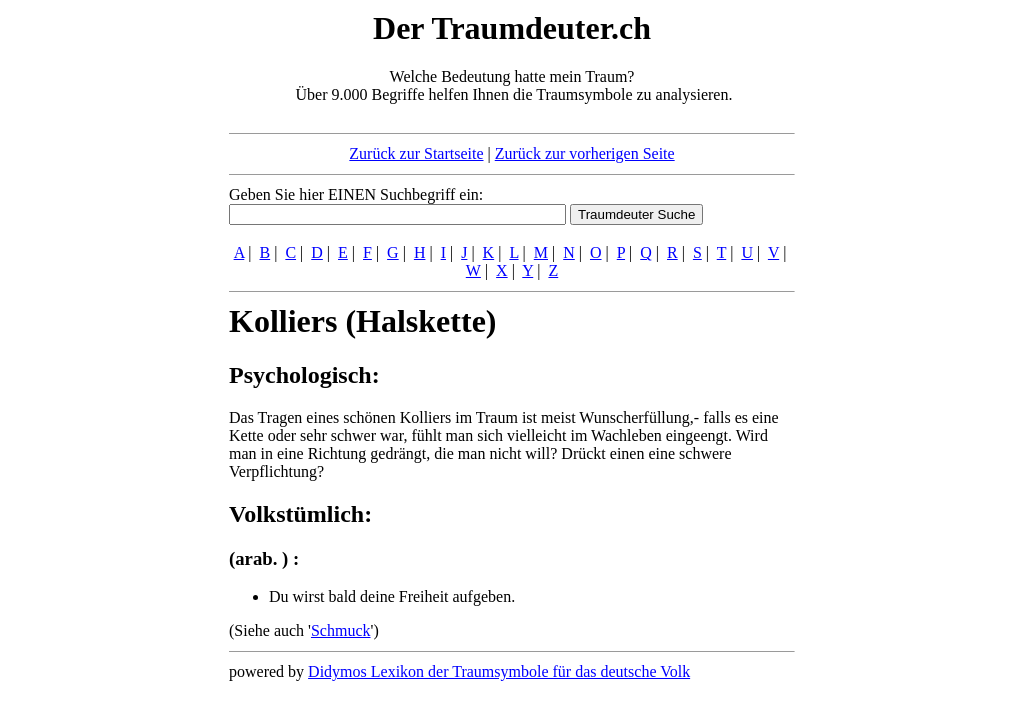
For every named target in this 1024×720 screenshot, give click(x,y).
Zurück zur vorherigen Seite (585, 153)
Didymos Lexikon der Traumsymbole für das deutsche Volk (499, 671)
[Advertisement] (107, 308)
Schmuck (341, 630)
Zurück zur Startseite (416, 153)
